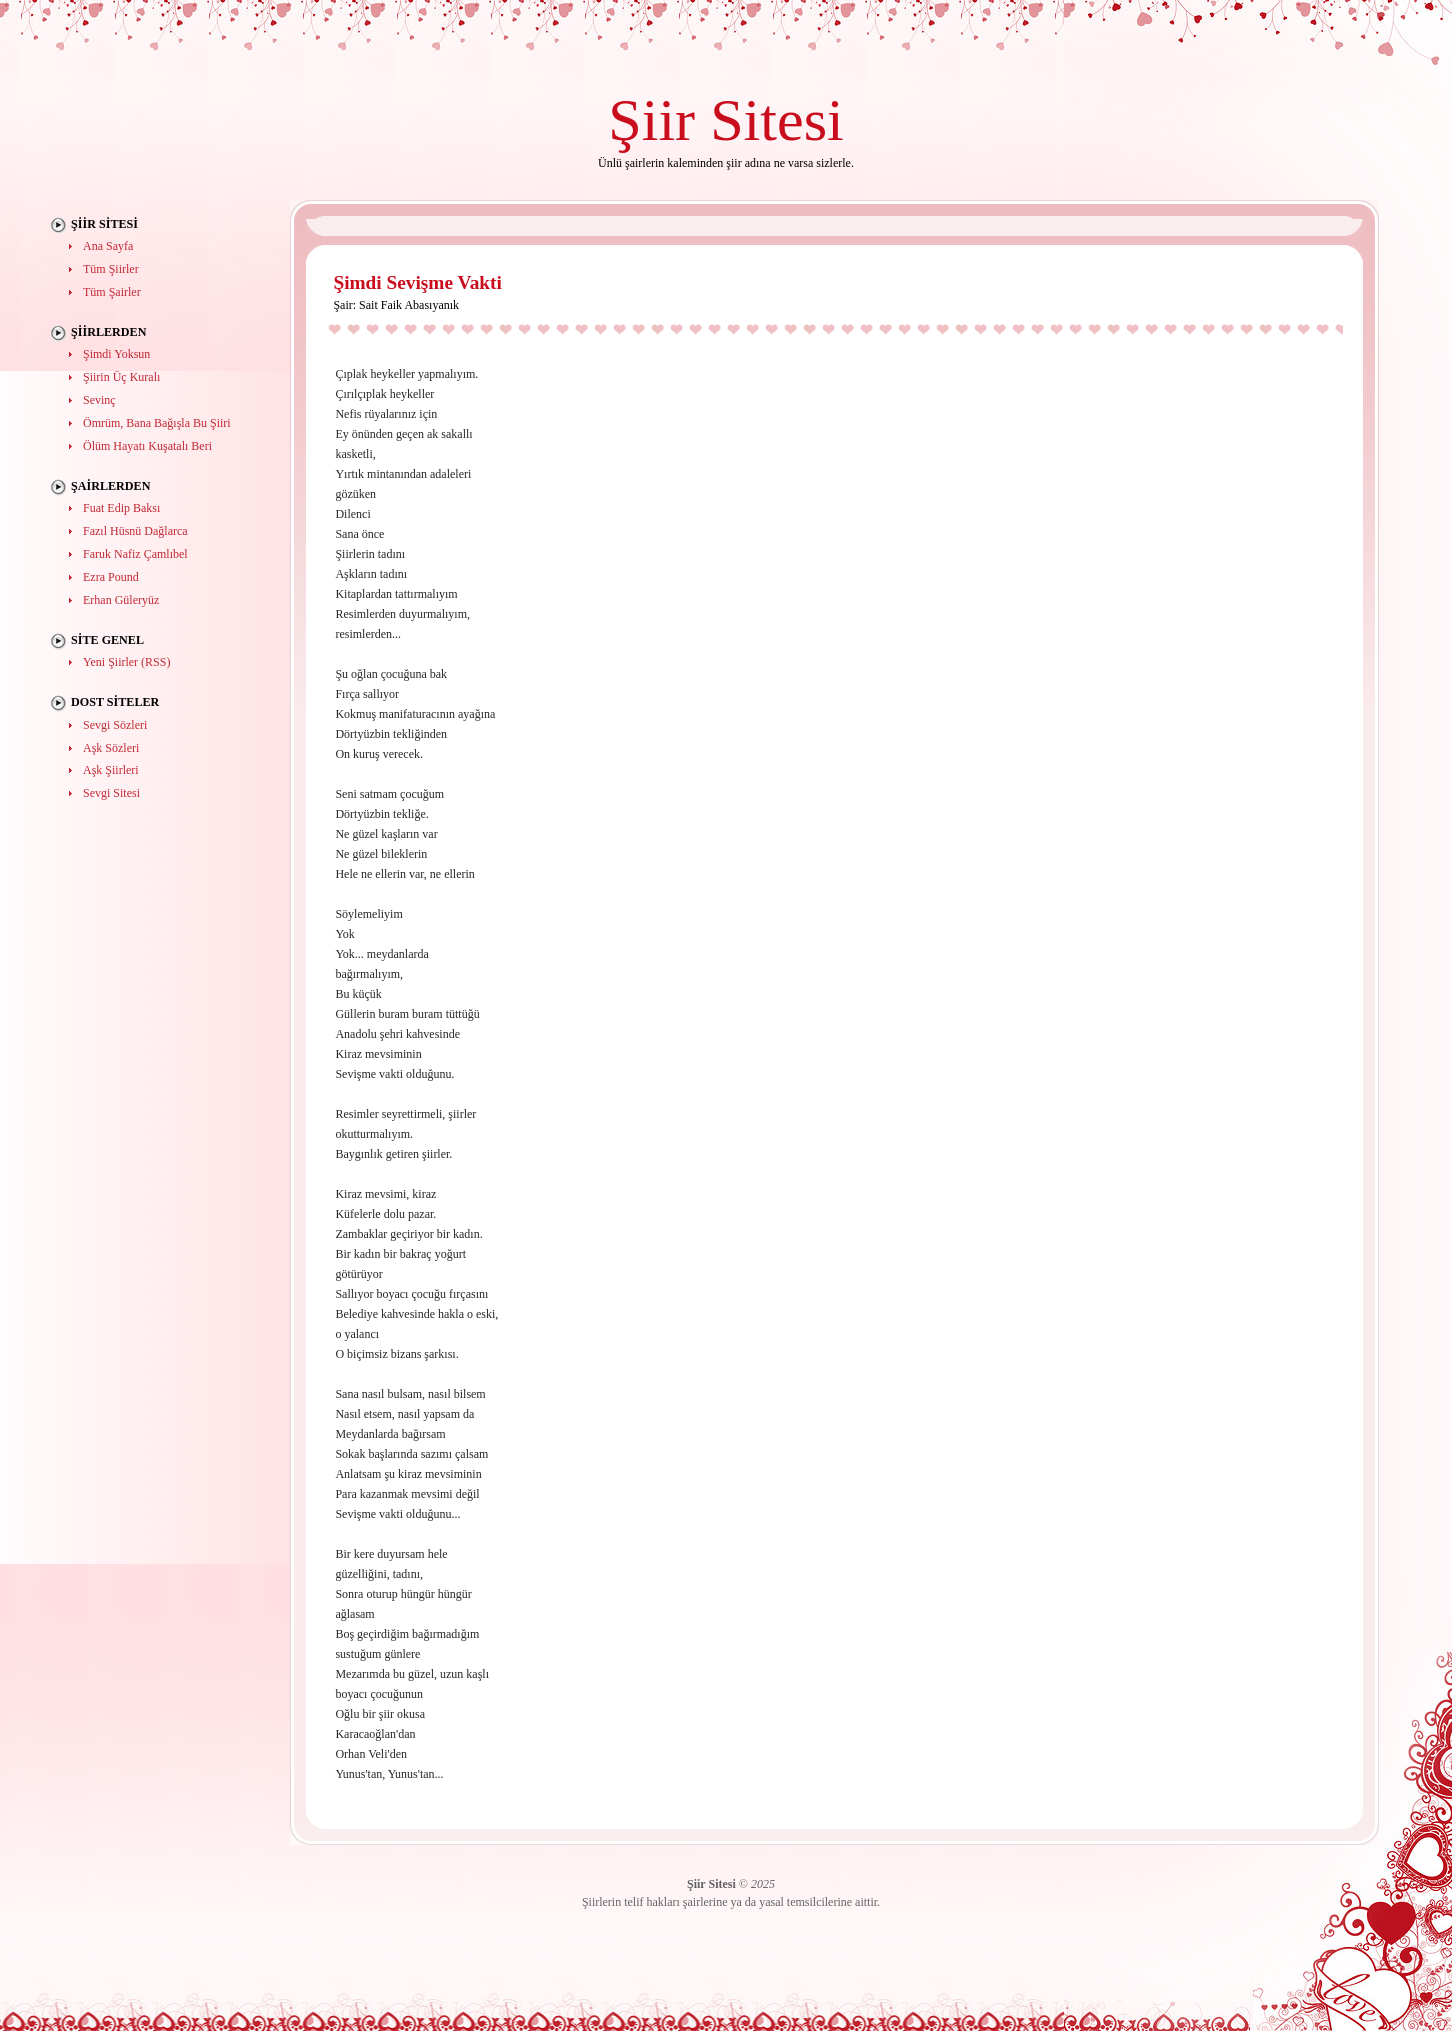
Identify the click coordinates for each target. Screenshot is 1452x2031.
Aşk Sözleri (111, 748)
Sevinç (99, 400)
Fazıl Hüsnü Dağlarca (135, 531)
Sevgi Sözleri (115, 725)
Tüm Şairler (112, 292)
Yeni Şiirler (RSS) (126, 662)
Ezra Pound (111, 577)
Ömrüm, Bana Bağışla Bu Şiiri (157, 423)
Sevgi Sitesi (111, 793)
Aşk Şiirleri (111, 770)
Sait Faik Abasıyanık (409, 305)
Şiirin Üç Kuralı (121, 377)
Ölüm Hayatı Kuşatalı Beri (147, 446)
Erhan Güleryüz (121, 600)
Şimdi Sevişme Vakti (417, 282)
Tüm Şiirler (111, 269)
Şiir (651, 119)
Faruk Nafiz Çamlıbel (135, 554)
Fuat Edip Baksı (121, 508)
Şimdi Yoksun (116, 354)
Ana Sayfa (108, 246)
